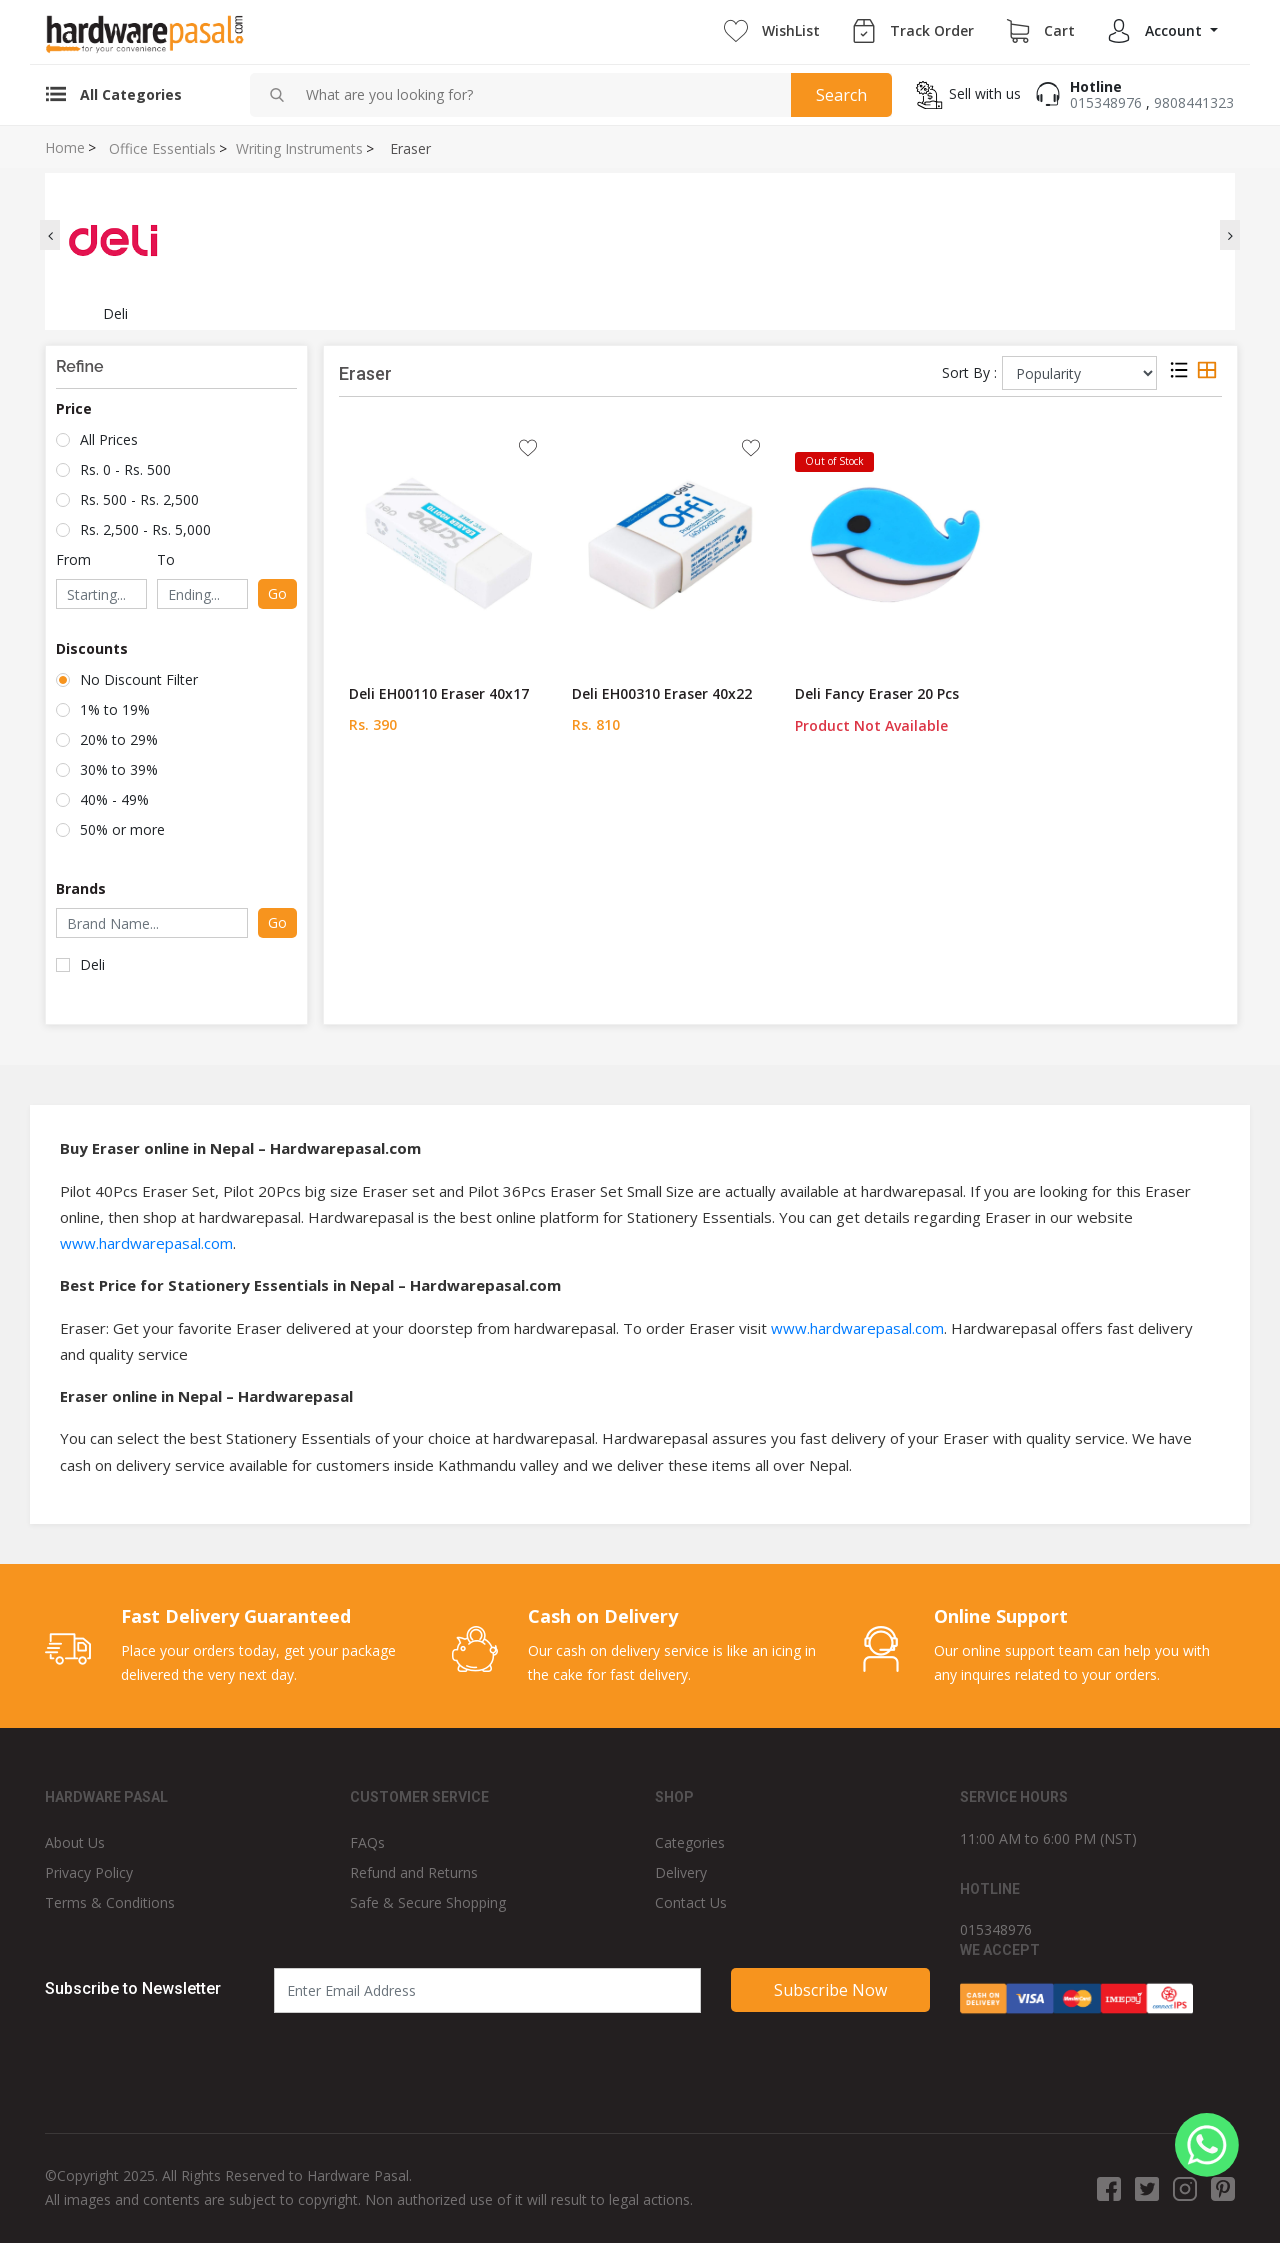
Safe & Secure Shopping (428, 1902)
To (166, 559)
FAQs (367, 1842)
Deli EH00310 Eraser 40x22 (662, 693)
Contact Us (691, 1902)
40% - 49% (114, 799)
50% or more (122, 829)
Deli (92, 964)
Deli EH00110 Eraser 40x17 (439, 693)
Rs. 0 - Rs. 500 (125, 469)
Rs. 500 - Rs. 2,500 (139, 499)
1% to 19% (115, 709)
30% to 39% (119, 769)
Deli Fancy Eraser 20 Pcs (877, 693)
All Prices (109, 439)
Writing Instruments (299, 149)
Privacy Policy (89, 1872)
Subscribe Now (830, 1990)
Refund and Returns (414, 1872)
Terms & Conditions (110, 1902)
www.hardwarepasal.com (146, 1243)
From (73, 559)
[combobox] (540, 95)
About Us (75, 1842)
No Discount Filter (139, 679)
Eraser (410, 149)
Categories (690, 1842)
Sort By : (969, 372)
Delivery (681, 1872)
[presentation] (50, 235)
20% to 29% (119, 739)
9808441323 (1194, 102)
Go (277, 593)
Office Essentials (162, 149)
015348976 (1106, 102)
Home (65, 148)
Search (841, 95)
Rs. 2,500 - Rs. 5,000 (145, 529)
